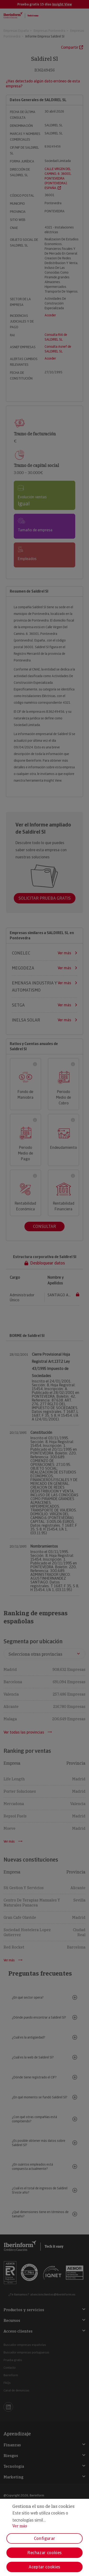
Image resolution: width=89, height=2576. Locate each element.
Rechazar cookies (44, 2552)
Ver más (19, 2526)
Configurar (44, 2538)
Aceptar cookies (44, 2567)
